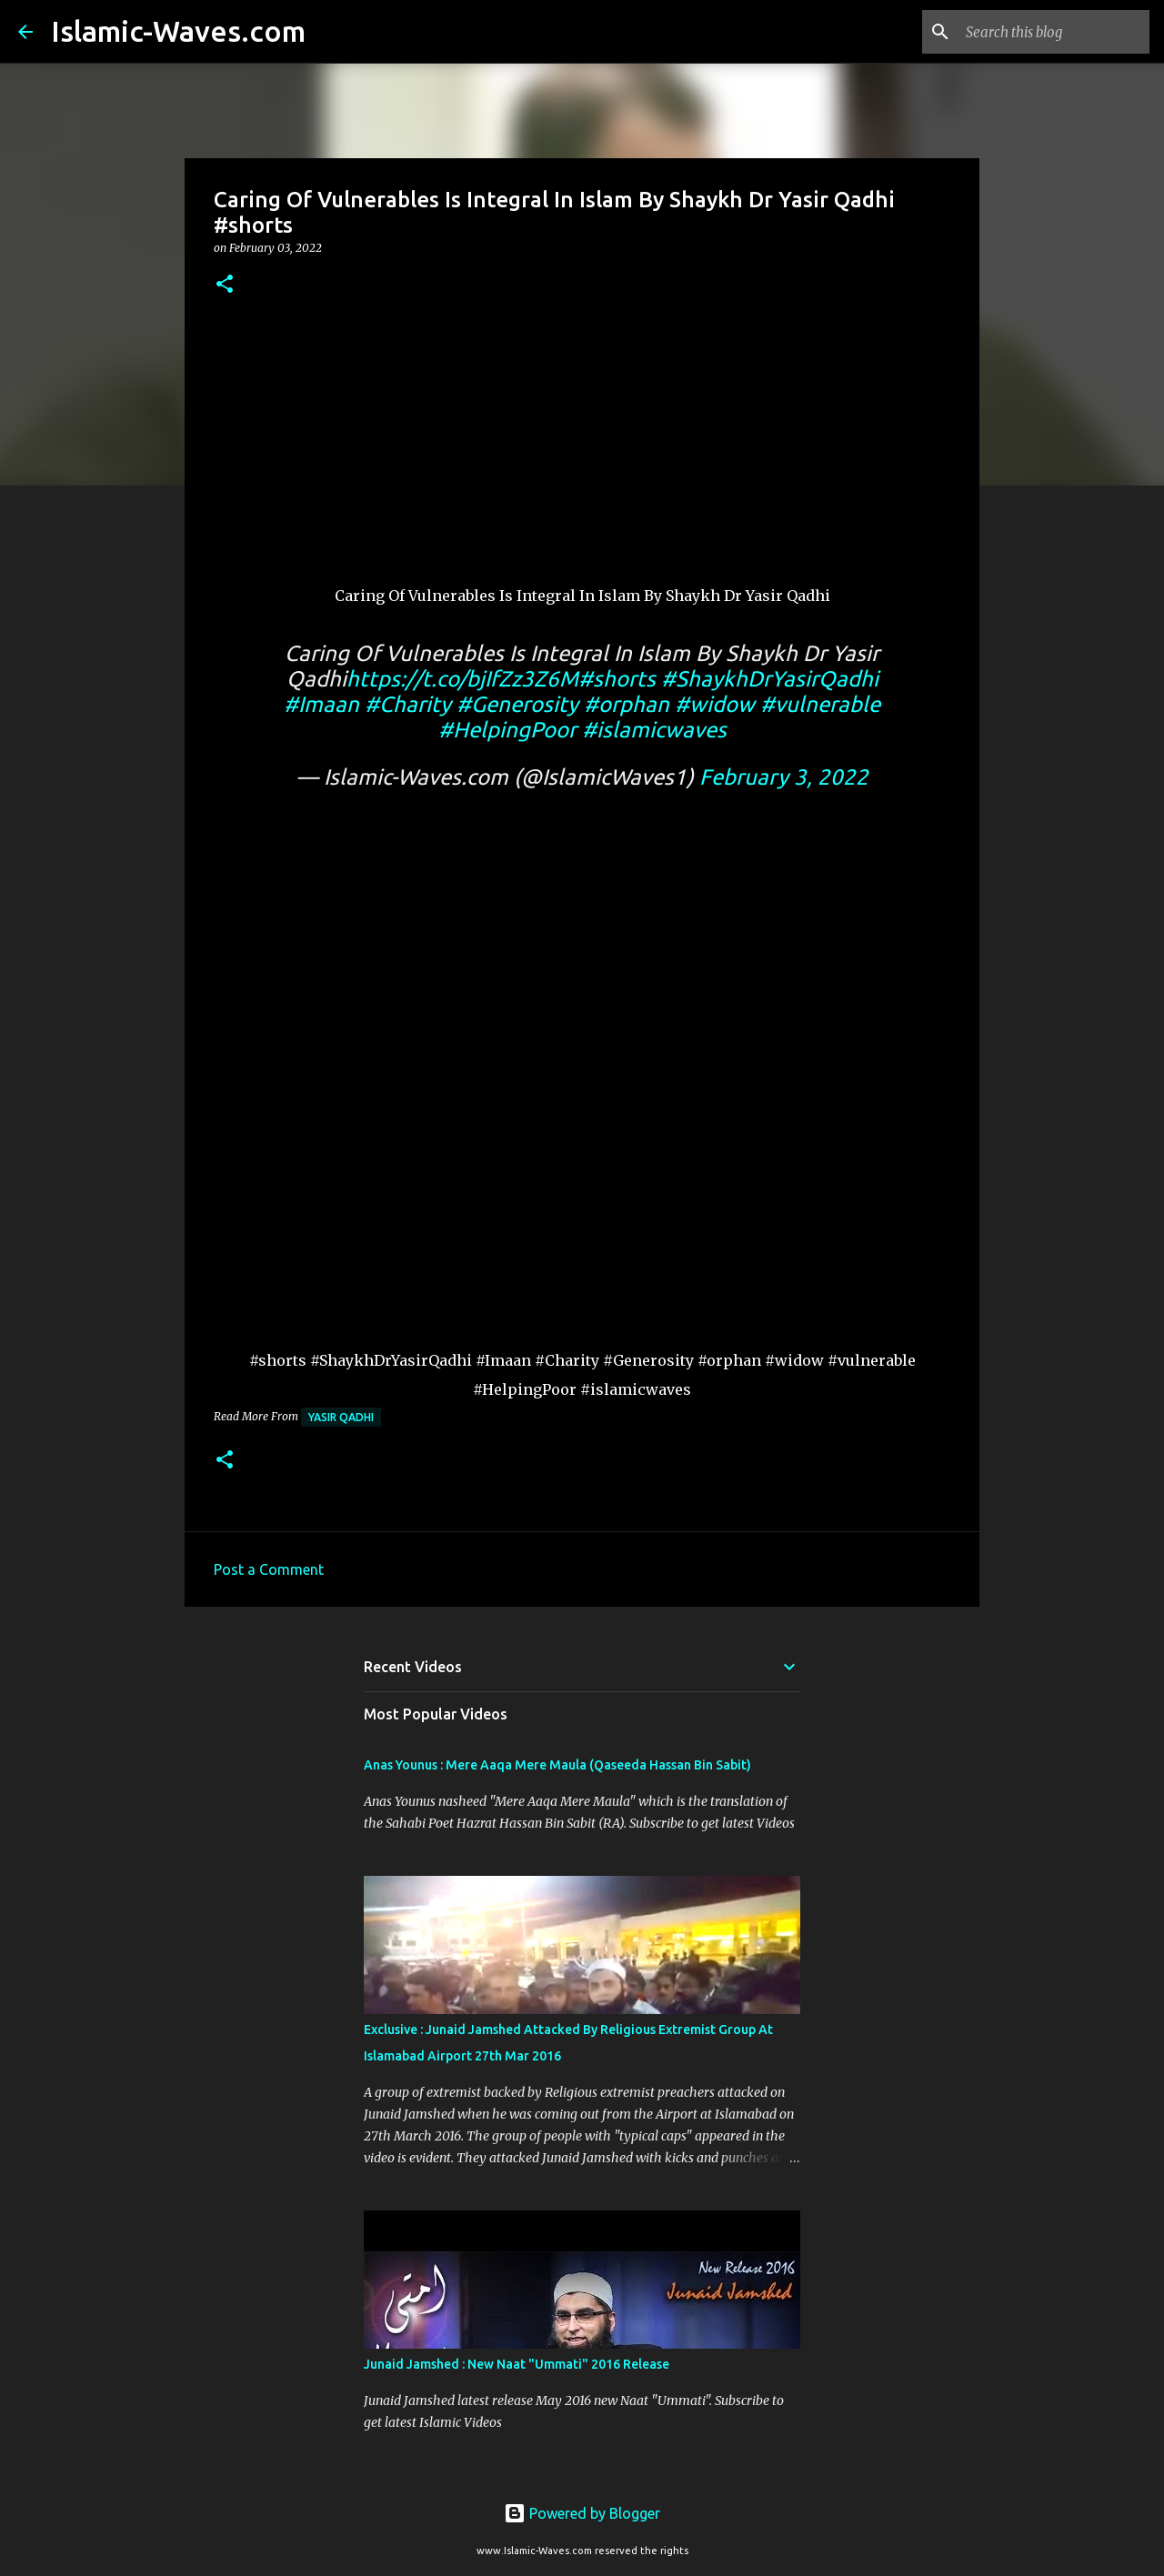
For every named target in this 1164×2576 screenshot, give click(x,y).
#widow (715, 704)
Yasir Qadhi (341, 1417)
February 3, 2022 (783, 777)
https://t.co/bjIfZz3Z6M (462, 679)
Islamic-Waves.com (178, 31)
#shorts (617, 679)
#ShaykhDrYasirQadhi (769, 679)
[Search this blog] (1053, 32)
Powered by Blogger (582, 2513)
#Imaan (321, 704)
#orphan (626, 704)
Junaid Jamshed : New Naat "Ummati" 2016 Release (516, 2364)
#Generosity (517, 704)
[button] (225, 285)
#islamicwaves (654, 729)
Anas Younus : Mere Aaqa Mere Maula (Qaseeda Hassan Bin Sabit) (557, 1765)
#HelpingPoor (507, 729)
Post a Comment (269, 1569)
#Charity (408, 704)
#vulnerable (820, 704)
